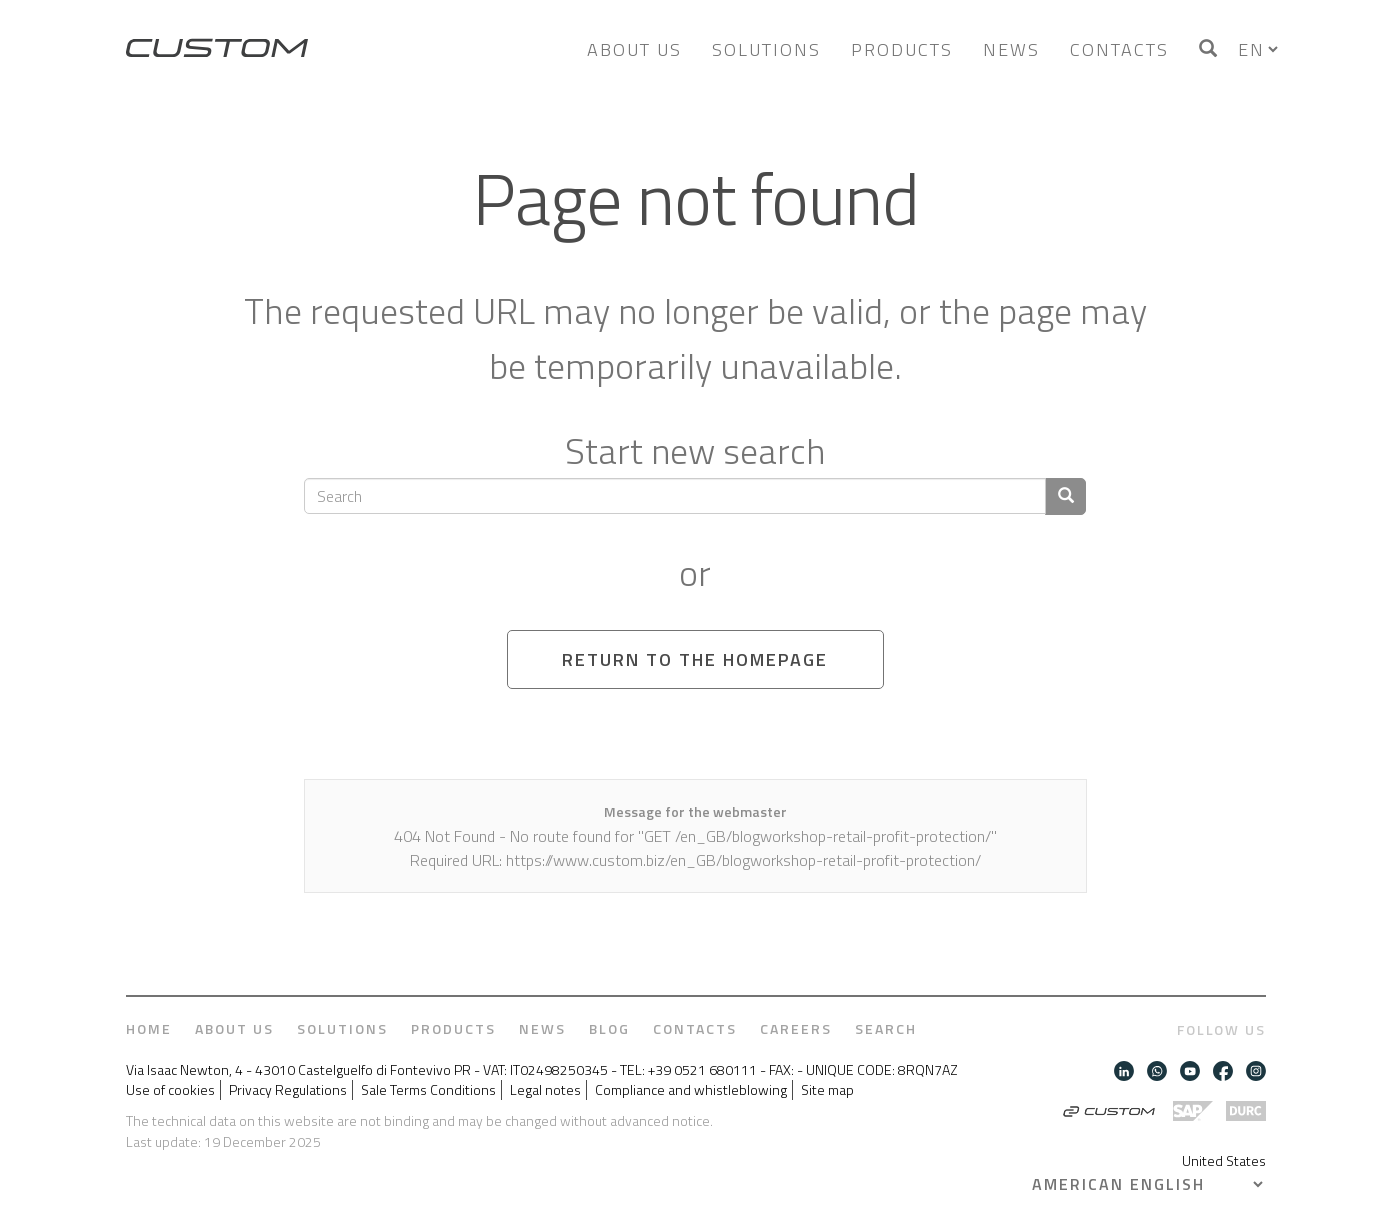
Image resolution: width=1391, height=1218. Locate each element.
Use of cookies (170, 1090)
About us (634, 49)
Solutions (766, 49)
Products (902, 49)
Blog (609, 1029)
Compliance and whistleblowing (691, 1090)
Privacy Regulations (288, 1090)
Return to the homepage (695, 659)
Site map (827, 1090)
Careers (796, 1029)
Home (149, 1029)
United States (1224, 1160)
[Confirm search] (1065, 496)
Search (886, 1029)
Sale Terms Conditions (428, 1090)
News (1011, 49)
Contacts (1119, 49)
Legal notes (545, 1090)
